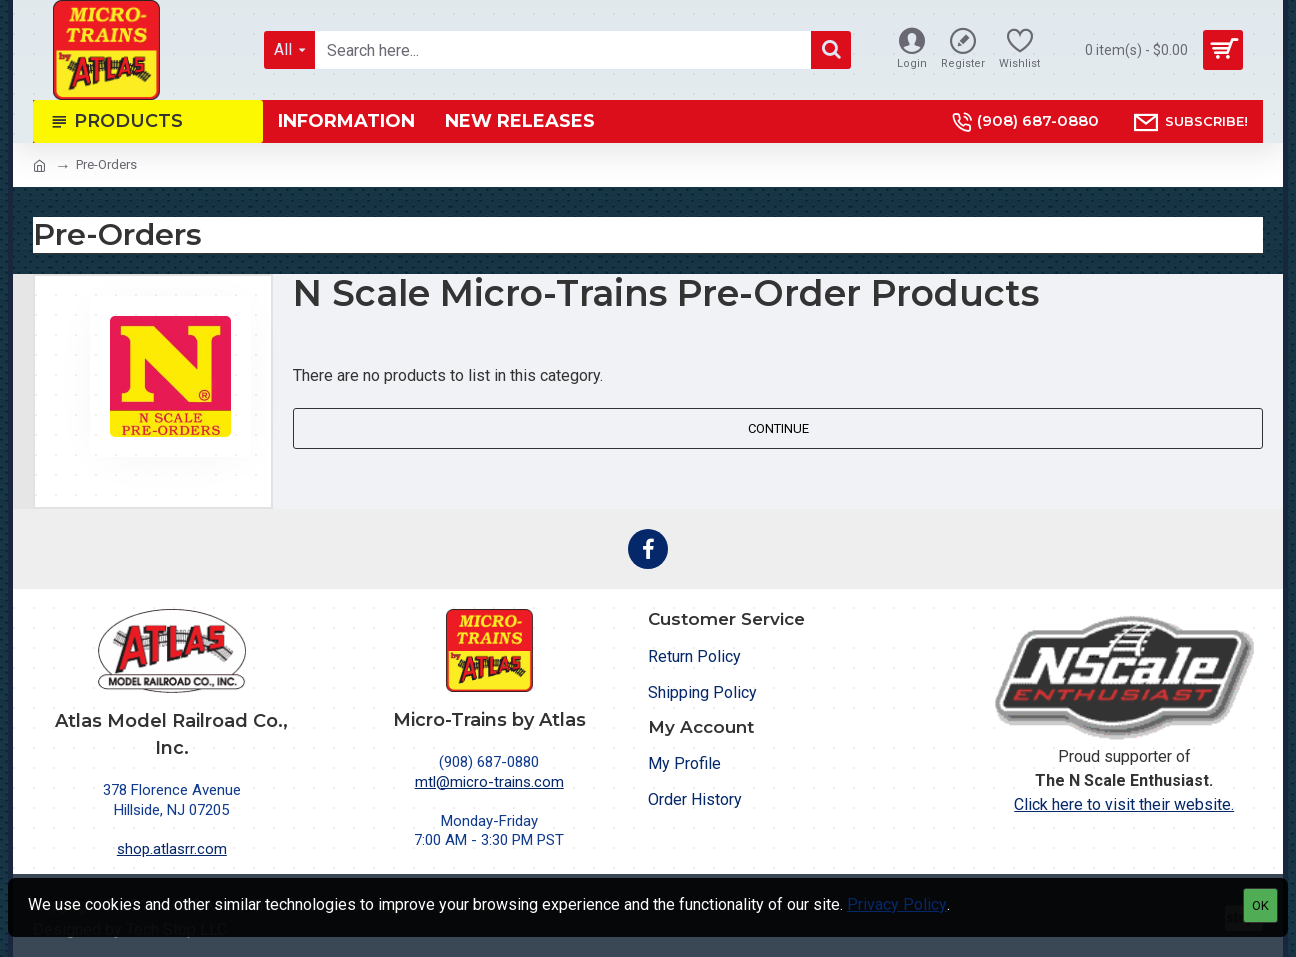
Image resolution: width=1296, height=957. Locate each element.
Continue (778, 428)
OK (1260, 905)
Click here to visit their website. (1124, 804)
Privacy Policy (897, 904)
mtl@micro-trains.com (489, 782)
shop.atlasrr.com (172, 849)
